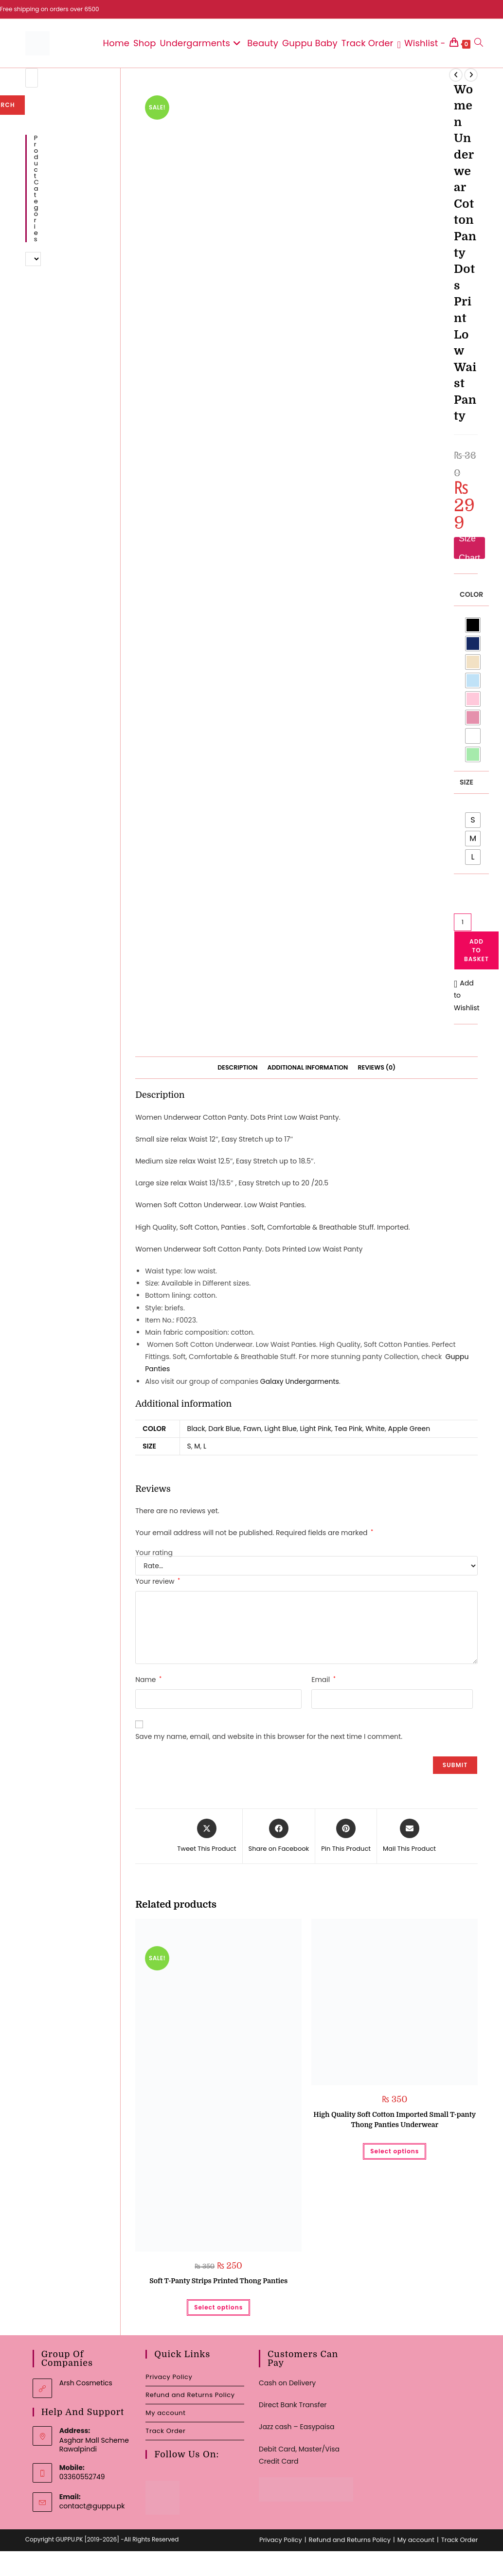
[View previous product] (456, 75)
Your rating (154, 1552)
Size (466, 782)
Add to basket (476, 950)
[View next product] (471, 75)
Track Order (165, 2430)
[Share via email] (409, 1836)
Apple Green (409, 1428)
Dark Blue (224, 1428)
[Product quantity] (462, 922)
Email (323, 1679)
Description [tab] (237, 1067)
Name (148, 1679)
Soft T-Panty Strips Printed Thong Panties (218, 2281)
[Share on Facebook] (279, 1836)
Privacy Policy (168, 2376)
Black (196, 1428)
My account (165, 2412)
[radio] (473, 625)
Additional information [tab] (307, 1067)
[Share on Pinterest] (346, 1836)
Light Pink (315, 1428)
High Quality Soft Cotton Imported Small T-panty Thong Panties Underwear (394, 2120)
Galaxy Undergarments (299, 1381)
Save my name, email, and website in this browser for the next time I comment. (268, 1736)
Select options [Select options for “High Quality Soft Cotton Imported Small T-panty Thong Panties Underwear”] (394, 2151)
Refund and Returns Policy (189, 2394)
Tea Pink (348, 1428)
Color (471, 594)
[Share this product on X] (206, 1836)
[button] (467, 995)
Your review (157, 1581)
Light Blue (281, 1428)
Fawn (252, 1428)
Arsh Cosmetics (85, 2383)
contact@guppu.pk (92, 2506)
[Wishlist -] (421, 43)
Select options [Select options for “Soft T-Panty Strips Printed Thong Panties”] (218, 2307)
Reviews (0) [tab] (376, 1067)
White (375, 1428)
